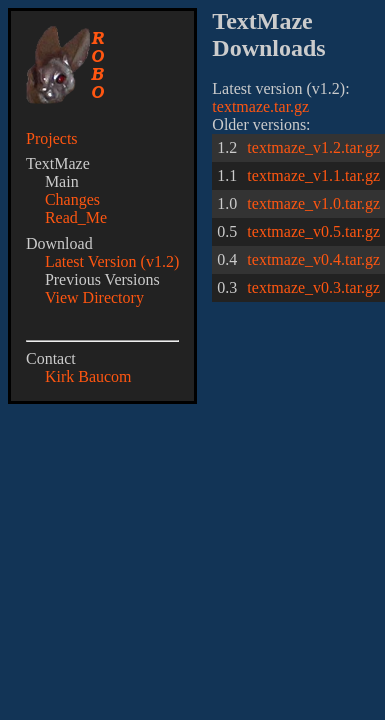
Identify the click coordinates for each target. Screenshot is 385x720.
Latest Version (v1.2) (112, 261)
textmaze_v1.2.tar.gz (313, 147)
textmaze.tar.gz (260, 106)
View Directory (94, 297)
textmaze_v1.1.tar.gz (313, 175)
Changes (72, 199)
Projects (52, 138)
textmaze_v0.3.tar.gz (313, 287)
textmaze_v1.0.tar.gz (313, 203)
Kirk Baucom (88, 376)
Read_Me (76, 217)
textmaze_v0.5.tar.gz (313, 231)
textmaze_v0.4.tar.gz (313, 259)
